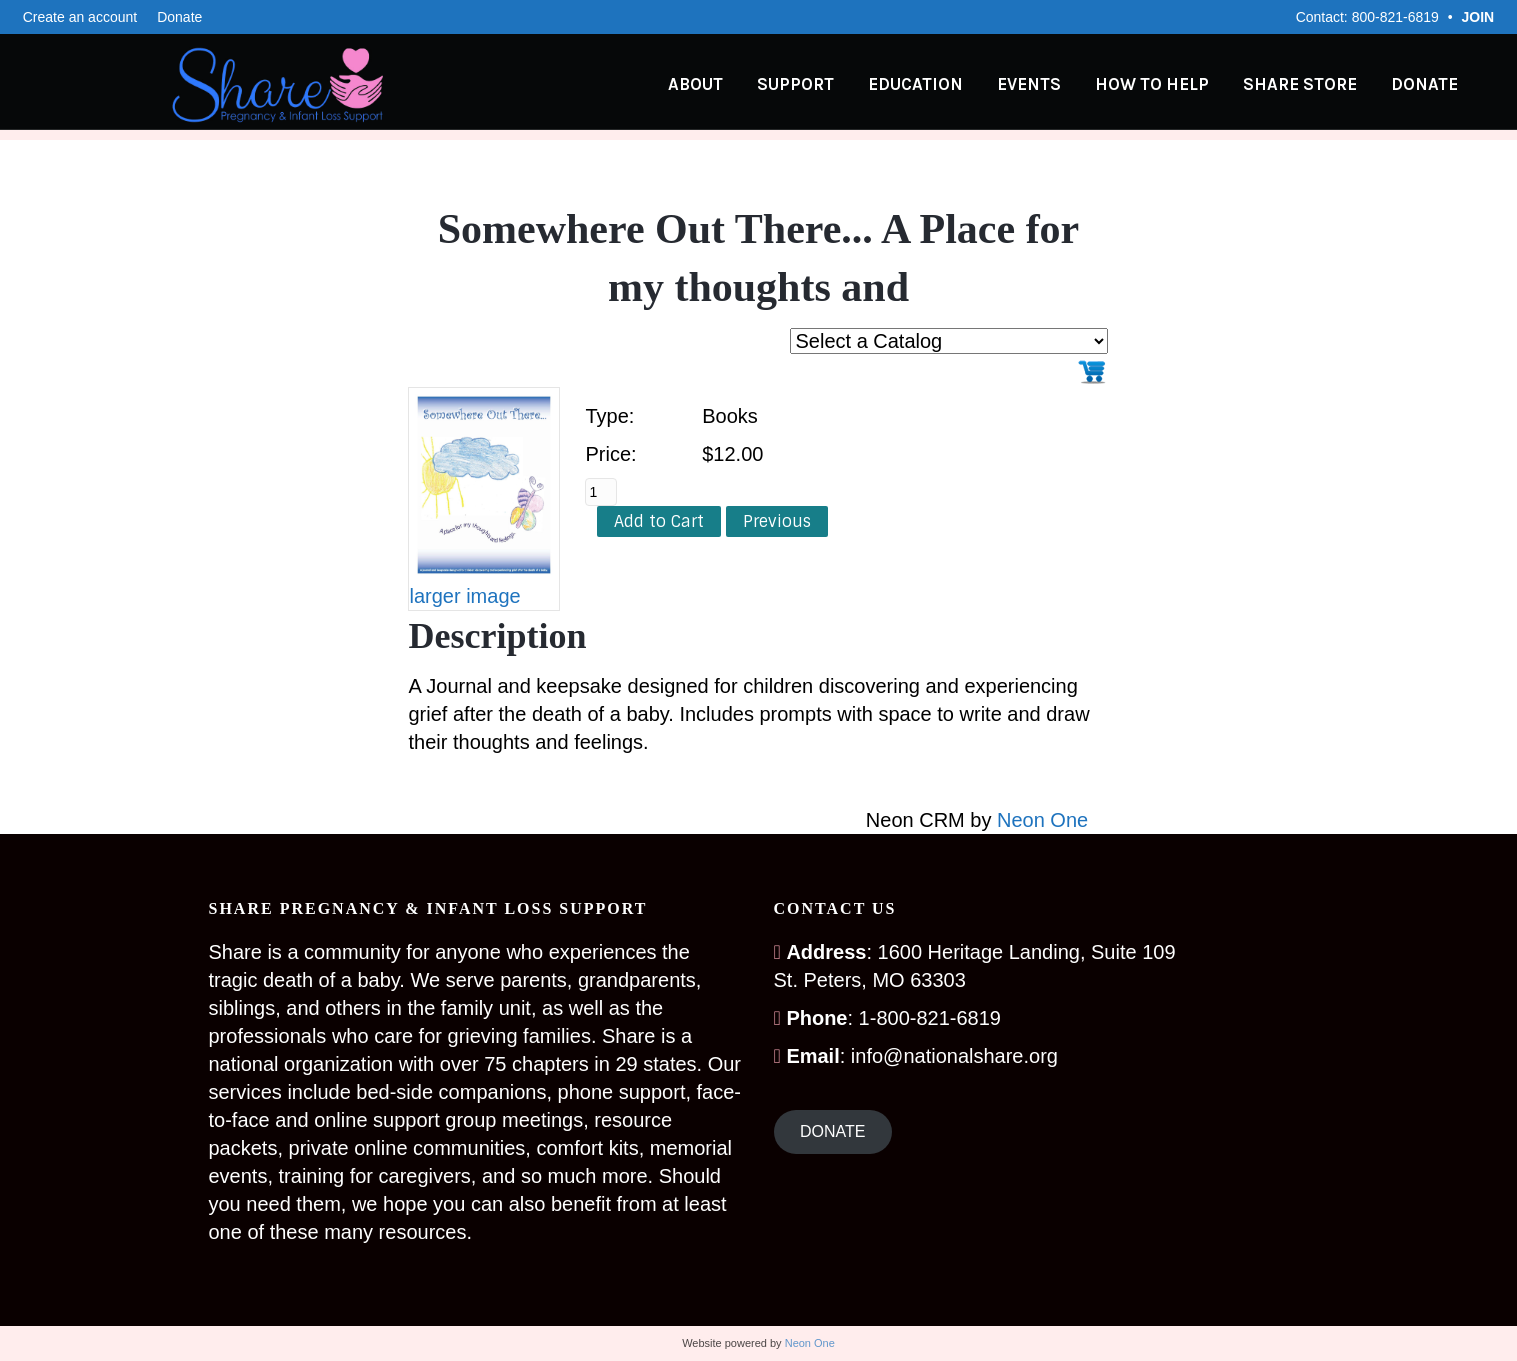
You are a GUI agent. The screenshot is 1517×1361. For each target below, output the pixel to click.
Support (814, 85)
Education (934, 85)
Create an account (80, 17)
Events (1048, 85)
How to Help (1171, 85)
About (714, 85)
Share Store (1319, 85)
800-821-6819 (1395, 17)
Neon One (1042, 820)
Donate (179, 17)
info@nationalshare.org (954, 1056)
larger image (464, 596)
